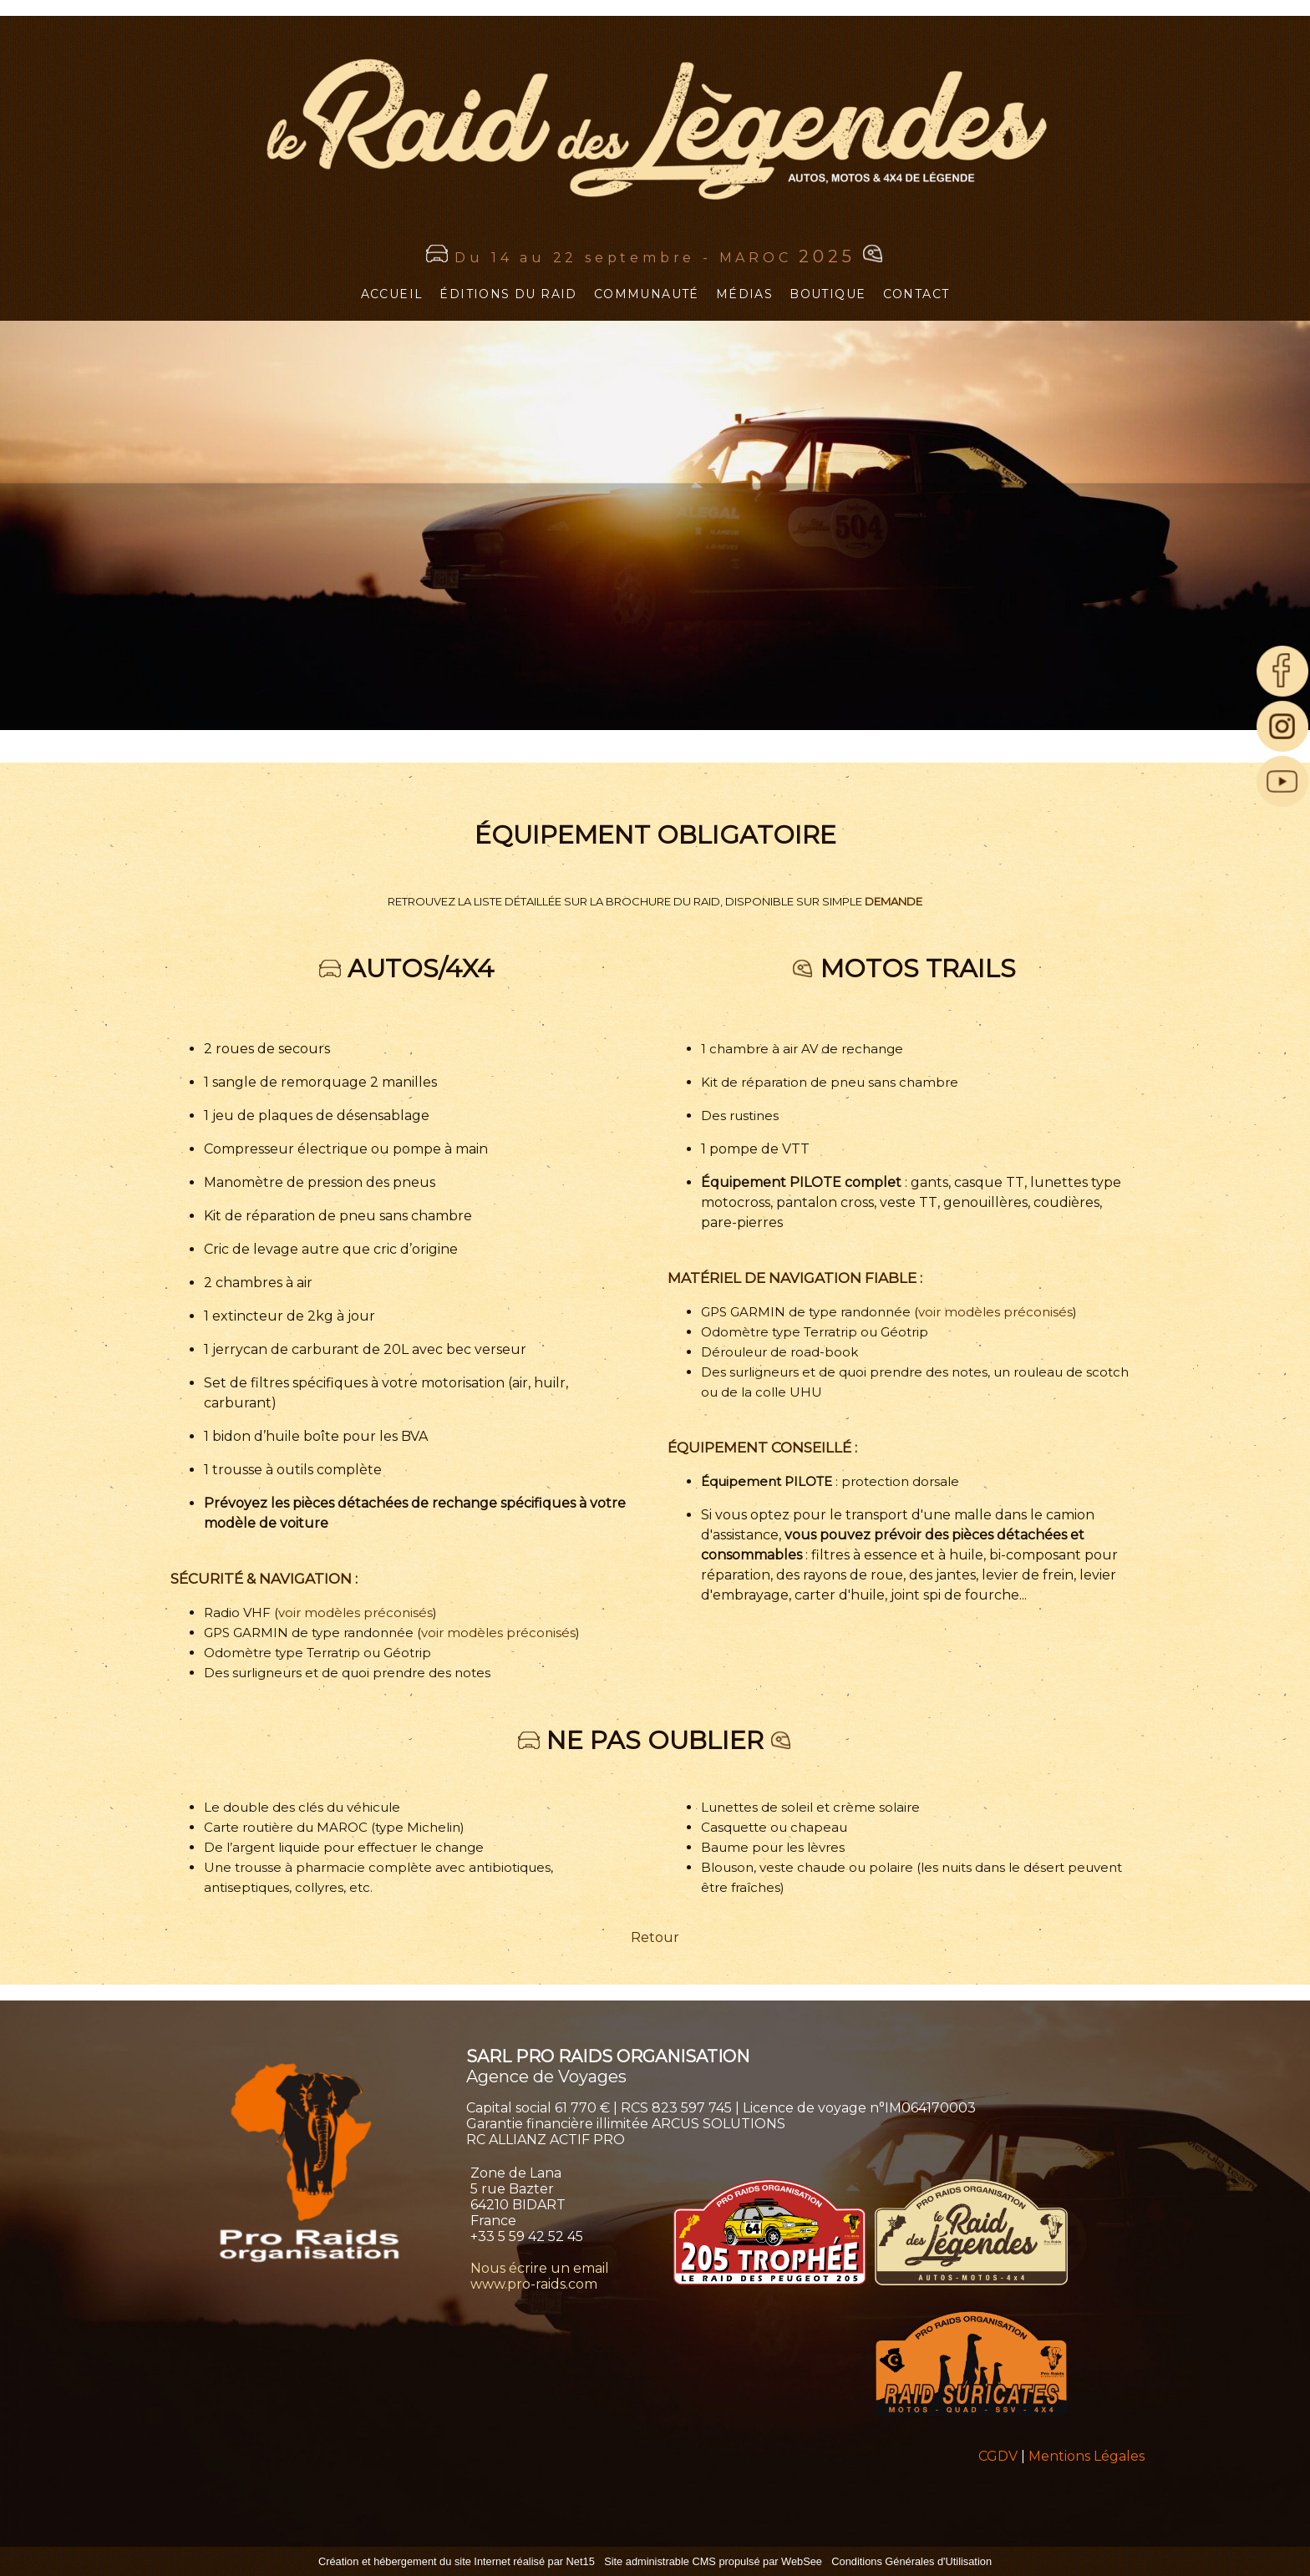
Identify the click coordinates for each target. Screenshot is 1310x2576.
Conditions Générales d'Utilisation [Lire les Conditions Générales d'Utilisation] (911, 2561)
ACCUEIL (392, 294)
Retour (655, 1937)
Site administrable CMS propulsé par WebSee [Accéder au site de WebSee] (713, 2561)
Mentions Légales (1086, 2456)
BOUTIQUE (828, 294)
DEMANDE (893, 901)
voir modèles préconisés (355, 1612)
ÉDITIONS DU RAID (507, 294)
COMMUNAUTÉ (646, 294)
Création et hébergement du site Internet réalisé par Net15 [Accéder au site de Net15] (456, 2561)
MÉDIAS (744, 294)
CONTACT (916, 294)
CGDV (998, 2456)
